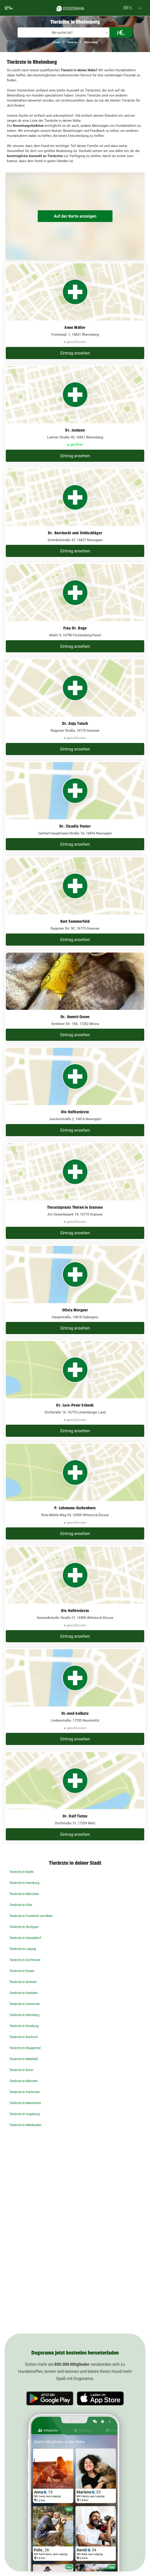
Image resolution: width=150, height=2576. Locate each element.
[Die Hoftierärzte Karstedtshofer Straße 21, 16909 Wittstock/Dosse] (75, 1594)
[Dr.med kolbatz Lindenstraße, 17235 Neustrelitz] (75, 1697)
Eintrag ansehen (75, 353)
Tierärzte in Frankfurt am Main (30, 1916)
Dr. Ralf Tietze (75, 1816)
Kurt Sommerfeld (75, 921)
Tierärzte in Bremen (23, 1982)
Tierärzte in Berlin (21, 1872)
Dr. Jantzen (75, 430)
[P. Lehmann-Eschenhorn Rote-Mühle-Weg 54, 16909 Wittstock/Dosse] (75, 1492)
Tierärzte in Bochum (23, 2037)
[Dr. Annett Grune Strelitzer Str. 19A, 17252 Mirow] (75, 996)
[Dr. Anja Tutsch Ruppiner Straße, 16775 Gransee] (75, 707)
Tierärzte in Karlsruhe (24, 2092)
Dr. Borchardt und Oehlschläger (75, 532)
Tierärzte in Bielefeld (23, 2059)
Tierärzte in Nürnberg (24, 2015)
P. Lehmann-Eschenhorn (74, 1507)
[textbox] (63, 33)
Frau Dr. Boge (75, 628)
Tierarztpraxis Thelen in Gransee (75, 1207)
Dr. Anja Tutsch (75, 723)
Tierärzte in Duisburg (24, 2026)
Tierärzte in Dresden (23, 1993)
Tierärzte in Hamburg (24, 1883)
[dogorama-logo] (70, 8)
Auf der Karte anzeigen (75, 216)
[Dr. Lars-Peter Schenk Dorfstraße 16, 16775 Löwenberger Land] (75, 1389)
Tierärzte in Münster (23, 2081)
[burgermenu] (9, 8)
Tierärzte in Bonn (21, 2070)
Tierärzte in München (24, 1894)
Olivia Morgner (75, 1310)
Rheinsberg (90, 42)
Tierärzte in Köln (20, 1905)
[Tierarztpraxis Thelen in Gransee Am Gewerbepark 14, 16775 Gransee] (75, 1191)
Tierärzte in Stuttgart (24, 1927)
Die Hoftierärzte (75, 1111)
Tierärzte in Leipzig (22, 1949)
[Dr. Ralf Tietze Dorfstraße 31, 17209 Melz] (75, 1796)
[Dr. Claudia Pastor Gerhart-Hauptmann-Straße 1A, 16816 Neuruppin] (75, 806)
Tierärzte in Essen (21, 1971)
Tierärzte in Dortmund (24, 1960)
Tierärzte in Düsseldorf (25, 1938)
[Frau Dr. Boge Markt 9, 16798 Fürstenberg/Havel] (75, 608)
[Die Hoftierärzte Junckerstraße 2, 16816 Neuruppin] (75, 1092)
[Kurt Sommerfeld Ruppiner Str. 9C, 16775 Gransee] (75, 901)
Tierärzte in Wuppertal (24, 2048)
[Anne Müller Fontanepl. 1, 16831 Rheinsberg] (75, 311)
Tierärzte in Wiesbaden (25, 2125)
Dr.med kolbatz (75, 1713)
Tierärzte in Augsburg (24, 2114)
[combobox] (63, 32)
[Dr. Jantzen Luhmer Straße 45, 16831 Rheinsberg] (75, 414)
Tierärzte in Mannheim (25, 2103)
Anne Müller (74, 327)
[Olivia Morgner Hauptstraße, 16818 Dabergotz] (75, 1290)
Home (56, 42)
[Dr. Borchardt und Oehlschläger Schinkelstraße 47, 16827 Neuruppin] (75, 513)
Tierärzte (72, 42)
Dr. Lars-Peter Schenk (75, 1405)
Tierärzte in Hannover (24, 2004)
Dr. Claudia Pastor (75, 826)
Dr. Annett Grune (75, 1016)
